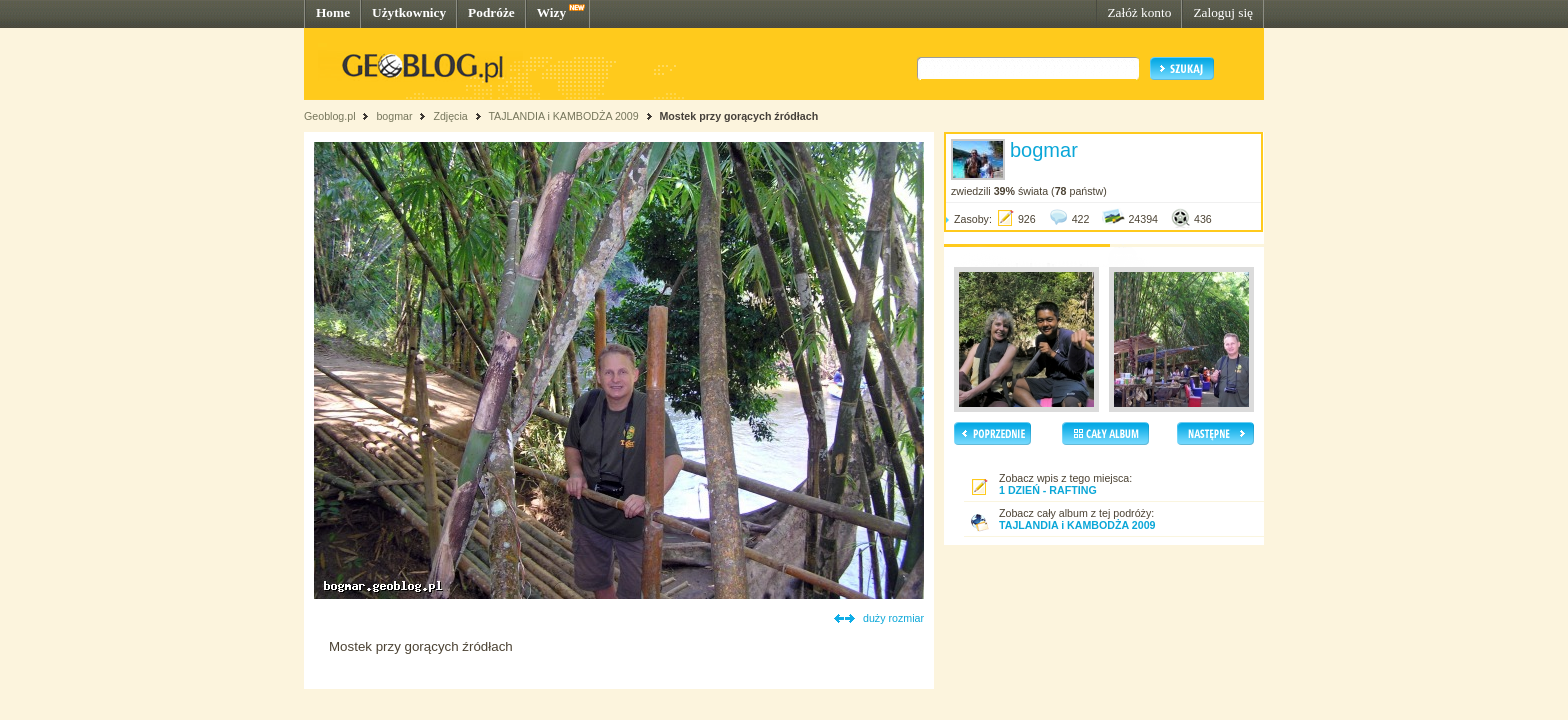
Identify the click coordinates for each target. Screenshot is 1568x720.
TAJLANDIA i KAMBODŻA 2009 (563, 116)
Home (333, 12)
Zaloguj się (1223, 12)
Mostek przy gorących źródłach (738, 116)
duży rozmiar (893, 618)
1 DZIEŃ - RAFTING (1048, 490)
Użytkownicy (409, 12)
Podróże (491, 12)
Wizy (551, 12)
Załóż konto (1139, 12)
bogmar (394, 116)
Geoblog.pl (330, 116)
